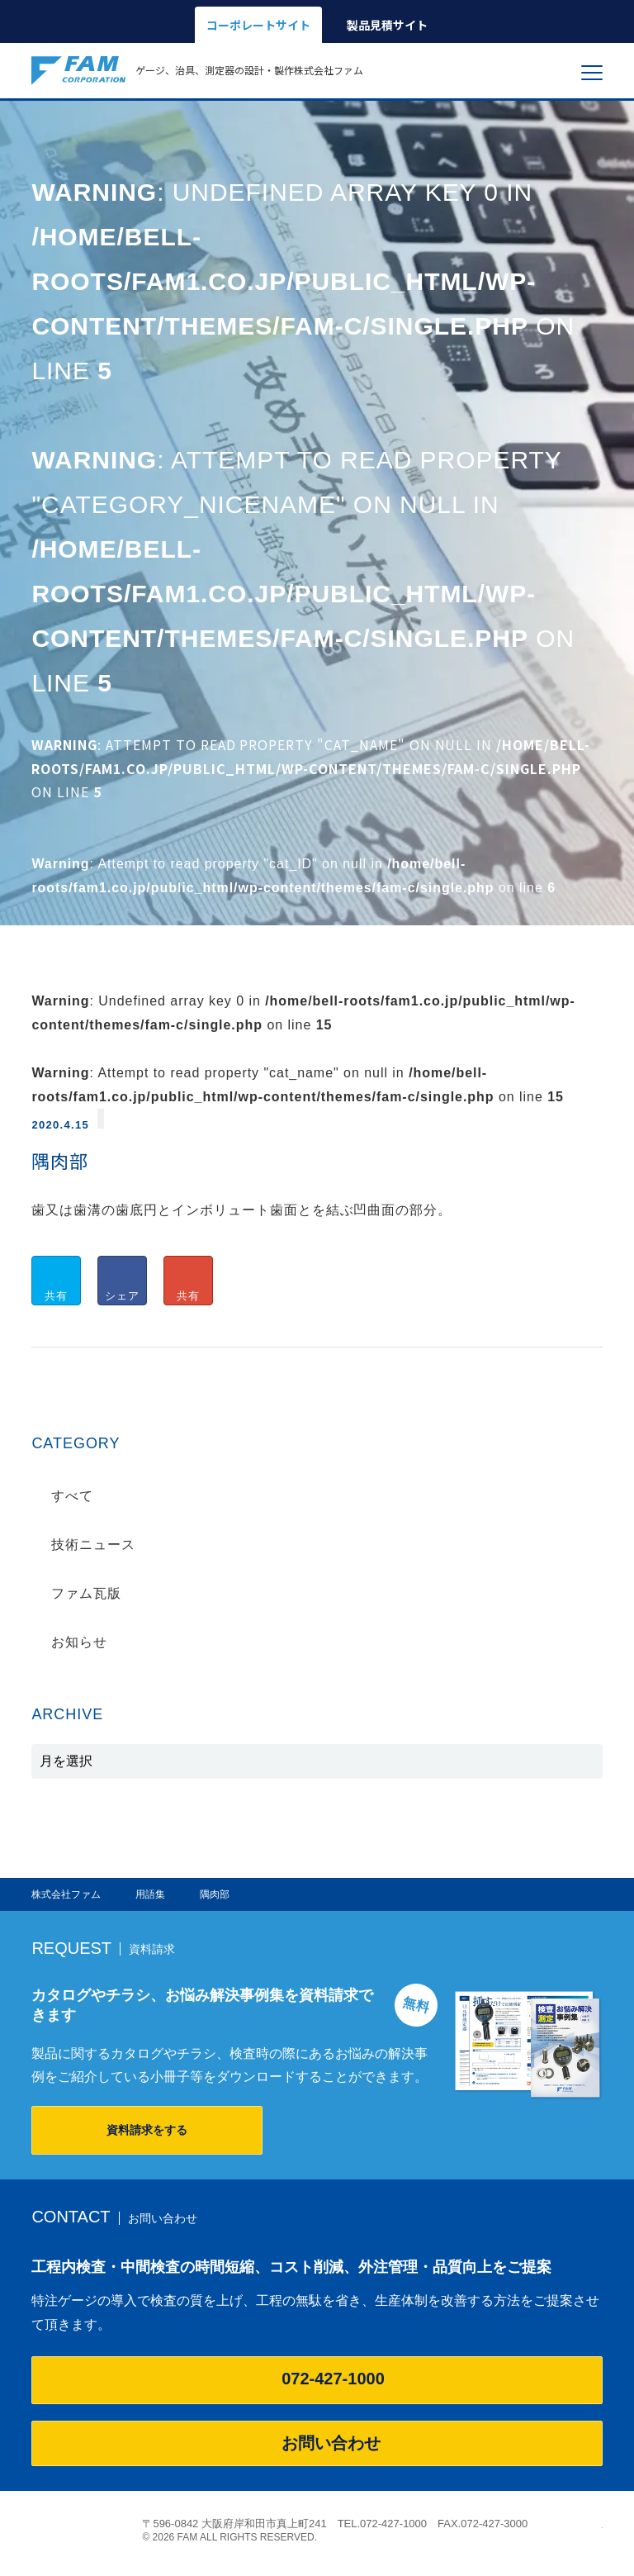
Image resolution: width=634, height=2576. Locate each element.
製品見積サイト (387, 25)
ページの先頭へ (593, 2523)
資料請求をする (146, 2129)
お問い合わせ (317, 2443)
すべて (72, 1496)
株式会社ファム (78, 2529)
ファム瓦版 (86, 1593)
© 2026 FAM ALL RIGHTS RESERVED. (229, 2537)
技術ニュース (93, 1545)
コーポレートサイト (258, 25)
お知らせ (79, 1642)
